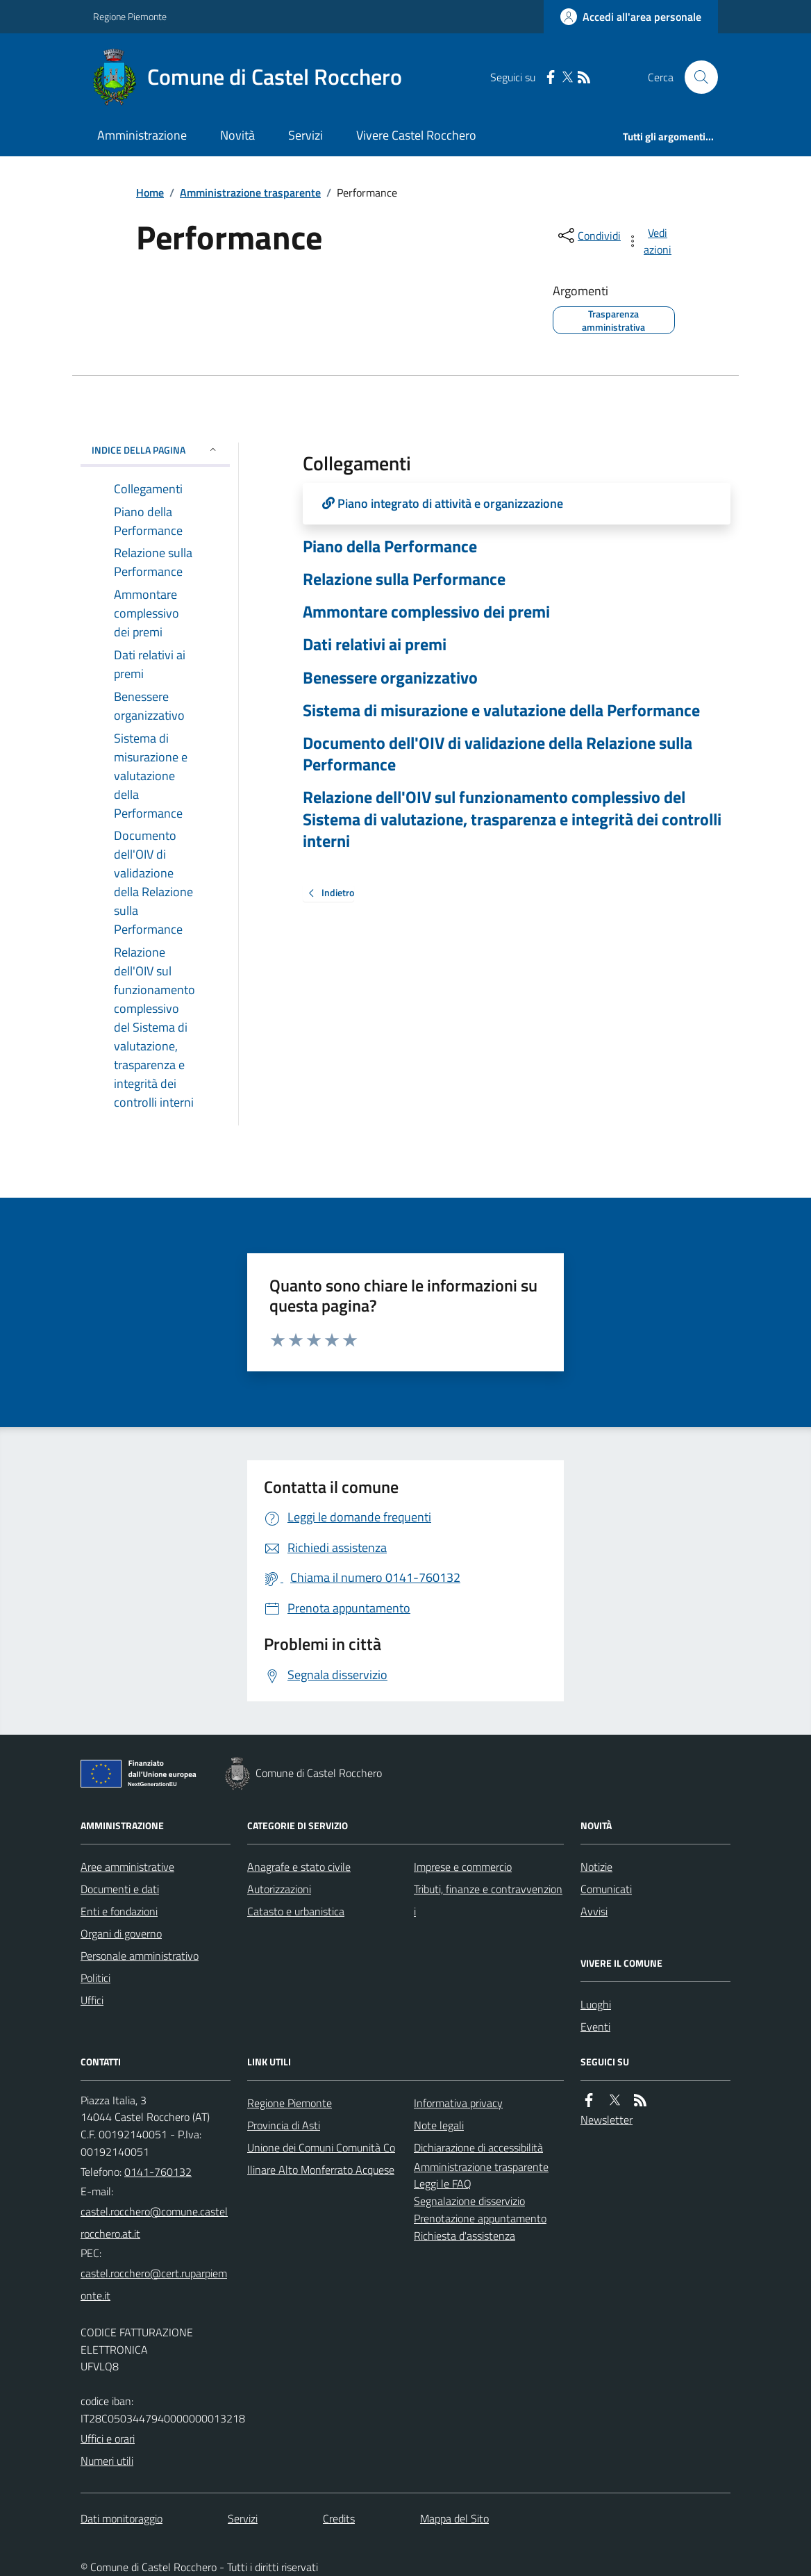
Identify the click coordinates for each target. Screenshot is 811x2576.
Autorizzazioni (279, 1889)
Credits (339, 2518)
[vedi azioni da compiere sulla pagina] (650, 241)
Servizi (305, 135)
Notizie (596, 1866)
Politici (95, 1978)
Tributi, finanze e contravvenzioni (488, 1900)
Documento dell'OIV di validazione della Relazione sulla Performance (497, 753)
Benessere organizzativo (390, 677)
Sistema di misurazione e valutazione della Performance (501, 710)
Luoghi (595, 2004)
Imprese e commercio (463, 1866)
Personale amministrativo (140, 1955)
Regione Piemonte (130, 16)
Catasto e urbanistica (295, 1911)
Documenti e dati (120, 1889)
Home (150, 192)
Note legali (439, 2125)
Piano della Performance (390, 546)
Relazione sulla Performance (404, 579)
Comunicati (606, 1889)
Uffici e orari (108, 2438)
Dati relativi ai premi (374, 644)
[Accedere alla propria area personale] (631, 16)
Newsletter (606, 2119)
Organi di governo (121, 1933)
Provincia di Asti (283, 2125)
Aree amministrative (127, 1866)
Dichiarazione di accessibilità (478, 2147)
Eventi (595, 2026)
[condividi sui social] (588, 235)
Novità (237, 135)
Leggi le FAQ (442, 2183)
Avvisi (594, 1911)
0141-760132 (158, 2171)
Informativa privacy (458, 2103)
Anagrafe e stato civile (299, 1866)
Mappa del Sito (454, 2518)
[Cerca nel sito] (696, 77)
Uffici (92, 2000)
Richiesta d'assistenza (464, 2235)
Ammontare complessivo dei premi (426, 611)
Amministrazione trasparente (250, 192)
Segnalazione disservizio (469, 2201)
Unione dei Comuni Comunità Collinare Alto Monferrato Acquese (321, 2158)
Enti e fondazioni (119, 1911)
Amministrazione (142, 135)
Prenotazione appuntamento (480, 2218)
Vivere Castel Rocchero (416, 135)
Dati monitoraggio (121, 2518)
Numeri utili (107, 2460)
